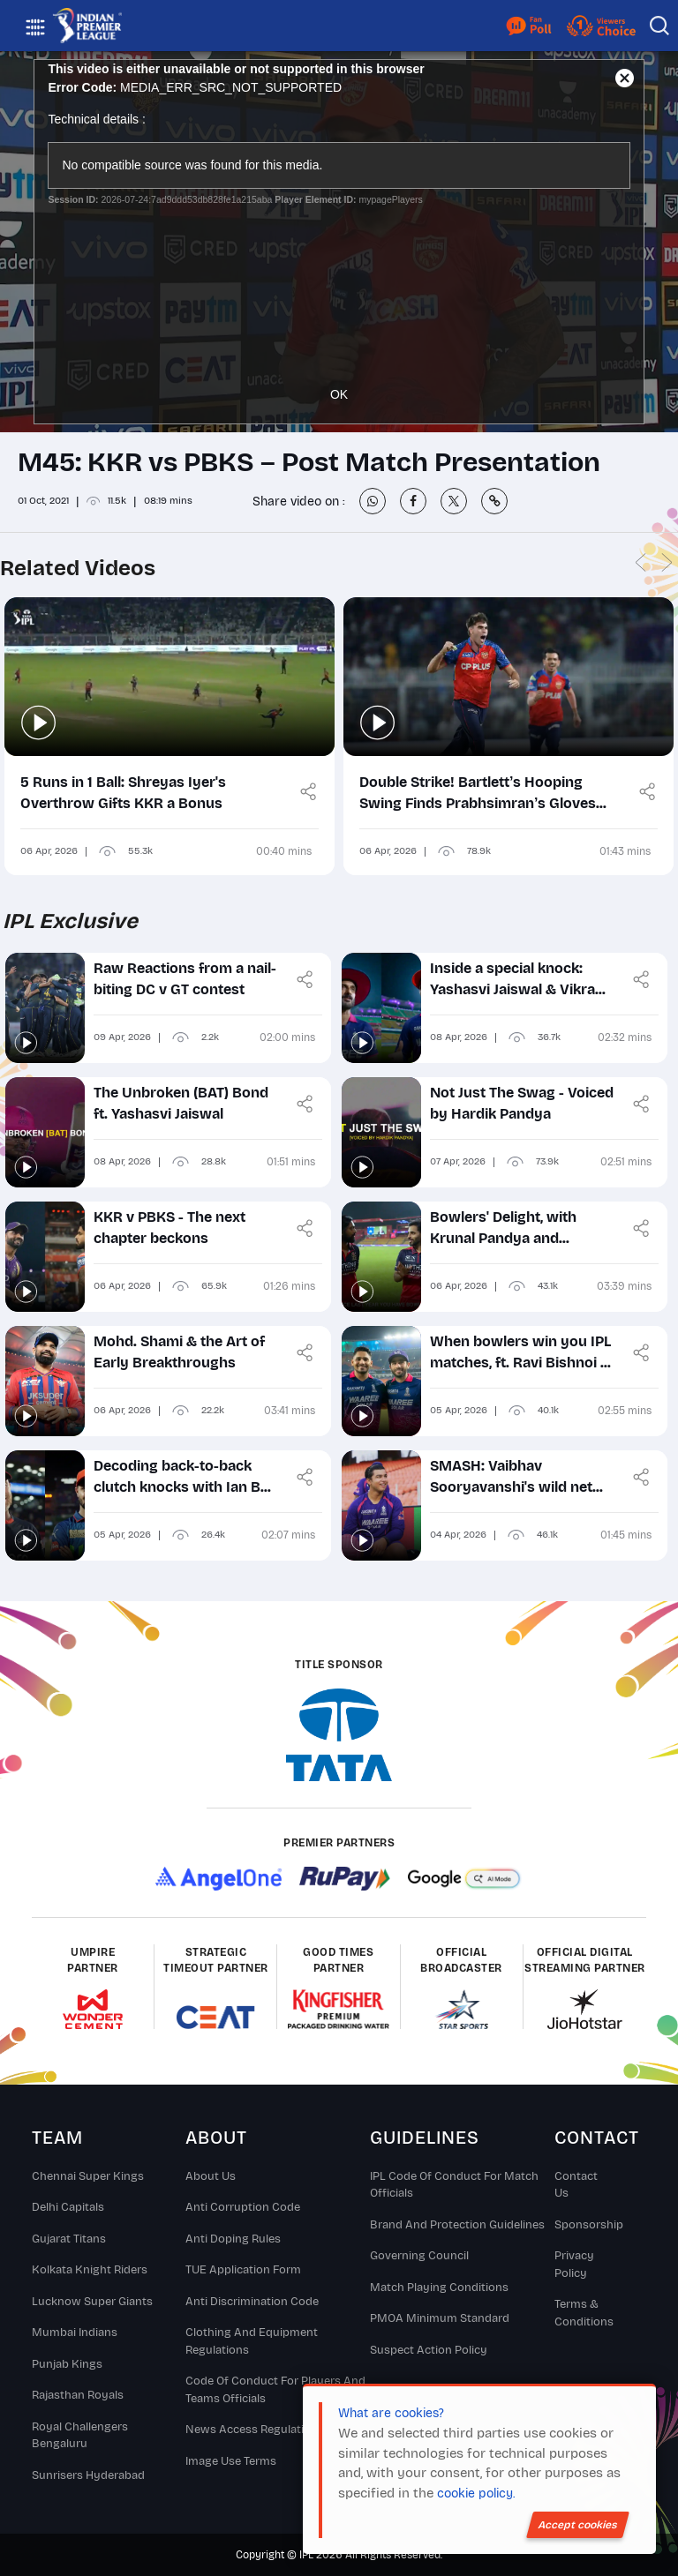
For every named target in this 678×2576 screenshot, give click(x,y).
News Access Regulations (254, 2429)
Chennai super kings (88, 2176)
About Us (210, 2176)
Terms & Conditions (584, 2313)
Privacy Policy (574, 2264)
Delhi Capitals (68, 2207)
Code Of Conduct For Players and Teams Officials (275, 2390)
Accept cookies (578, 2525)
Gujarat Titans (69, 2239)
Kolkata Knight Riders (89, 2270)
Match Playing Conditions (439, 2287)
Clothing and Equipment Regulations (251, 2341)
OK (339, 394)
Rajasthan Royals (78, 2395)
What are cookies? (391, 2413)
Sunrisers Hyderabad (88, 2475)
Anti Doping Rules (233, 2239)
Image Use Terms (230, 2461)
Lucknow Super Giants (92, 2302)
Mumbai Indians (74, 2332)
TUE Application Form (243, 2270)
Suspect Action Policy (428, 2350)
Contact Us (576, 2185)
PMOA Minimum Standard (439, 2318)
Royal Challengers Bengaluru (80, 2436)
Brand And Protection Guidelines (457, 2225)
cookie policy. (476, 2493)
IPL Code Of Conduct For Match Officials (454, 2185)
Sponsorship (584, 2225)
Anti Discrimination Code (252, 2302)
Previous (640, 563)
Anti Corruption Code (242, 2207)
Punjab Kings (67, 2364)
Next (666, 563)
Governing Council (419, 2256)
